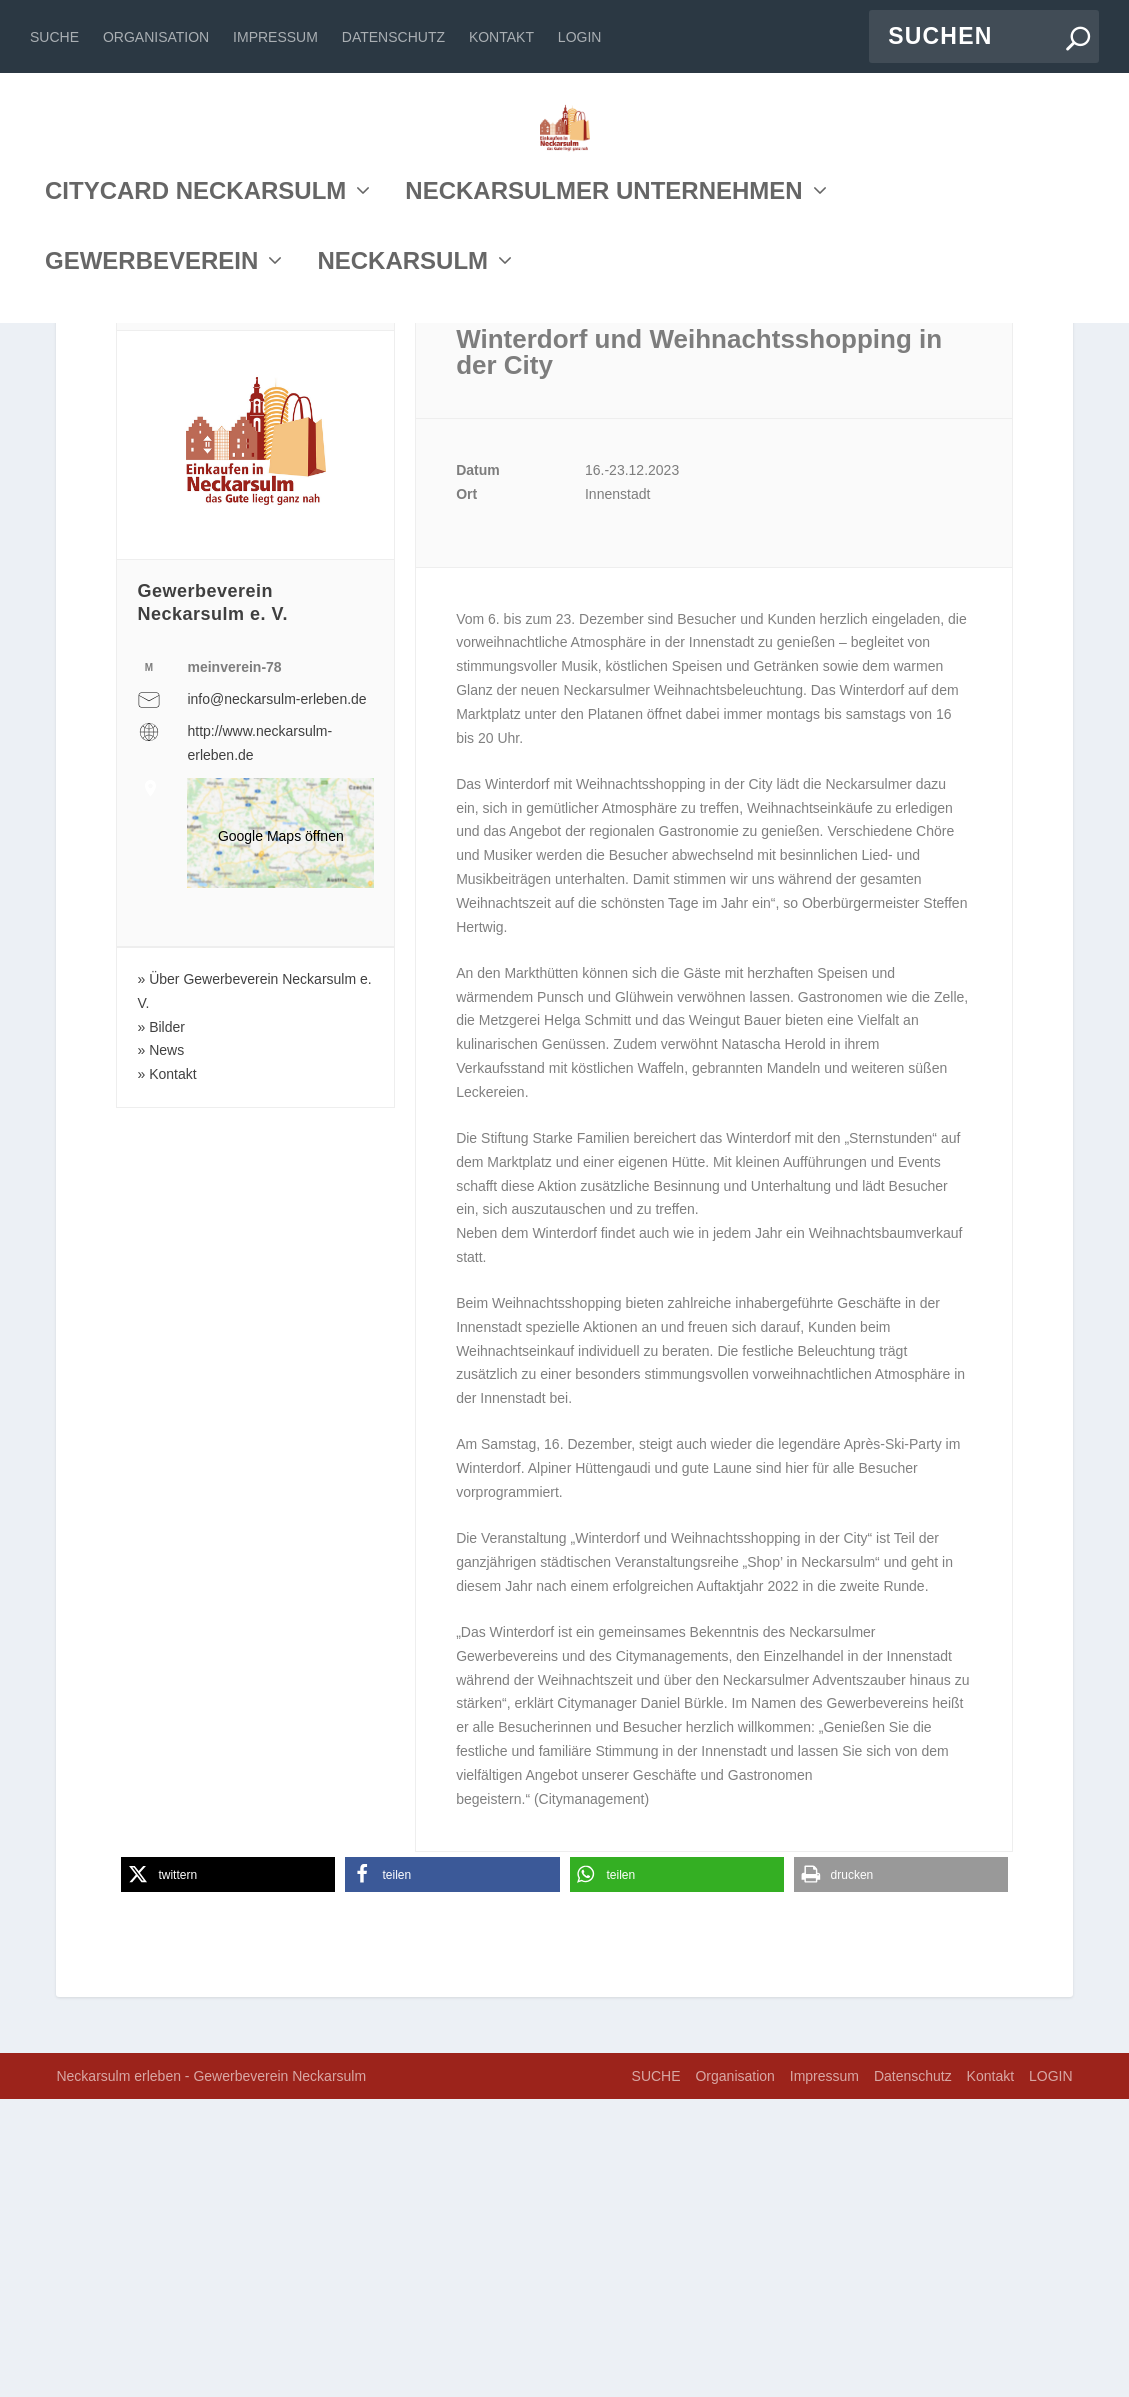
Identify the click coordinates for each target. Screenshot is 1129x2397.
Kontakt (501, 37)
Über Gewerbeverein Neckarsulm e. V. (254, 1289)
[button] (228, 2172)
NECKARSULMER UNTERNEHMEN (603, 383)
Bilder (167, 1325)
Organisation (156, 37)
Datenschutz (393, 37)
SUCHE (54, 37)
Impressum (275, 37)
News (166, 1348)
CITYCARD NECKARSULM (195, 383)
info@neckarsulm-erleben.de (276, 997)
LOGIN (580, 37)
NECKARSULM (402, 453)
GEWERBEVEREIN (151, 453)
